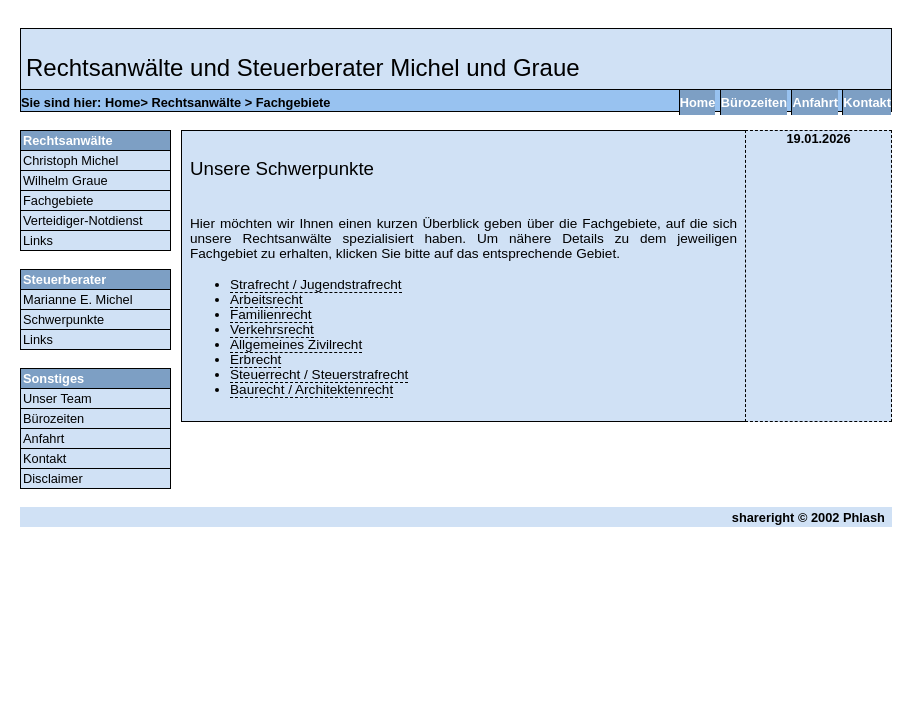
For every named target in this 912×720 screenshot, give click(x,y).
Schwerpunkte (63, 319)
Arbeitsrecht (266, 299)
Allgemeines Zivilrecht (296, 344)
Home (123, 102)
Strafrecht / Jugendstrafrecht (316, 284)
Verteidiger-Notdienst (83, 220)
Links (38, 240)
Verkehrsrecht (272, 329)
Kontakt (867, 102)
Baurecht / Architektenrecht (311, 389)
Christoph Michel (70, 160)
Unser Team (57, 398)
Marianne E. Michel (78, 299)
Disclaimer (53, 478)
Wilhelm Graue (65, 180)
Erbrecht (255, 359)
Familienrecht (271, 314)
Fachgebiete (293, 102)
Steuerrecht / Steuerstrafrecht (319, 374)
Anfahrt (815, 102)
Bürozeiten (754, 102)
